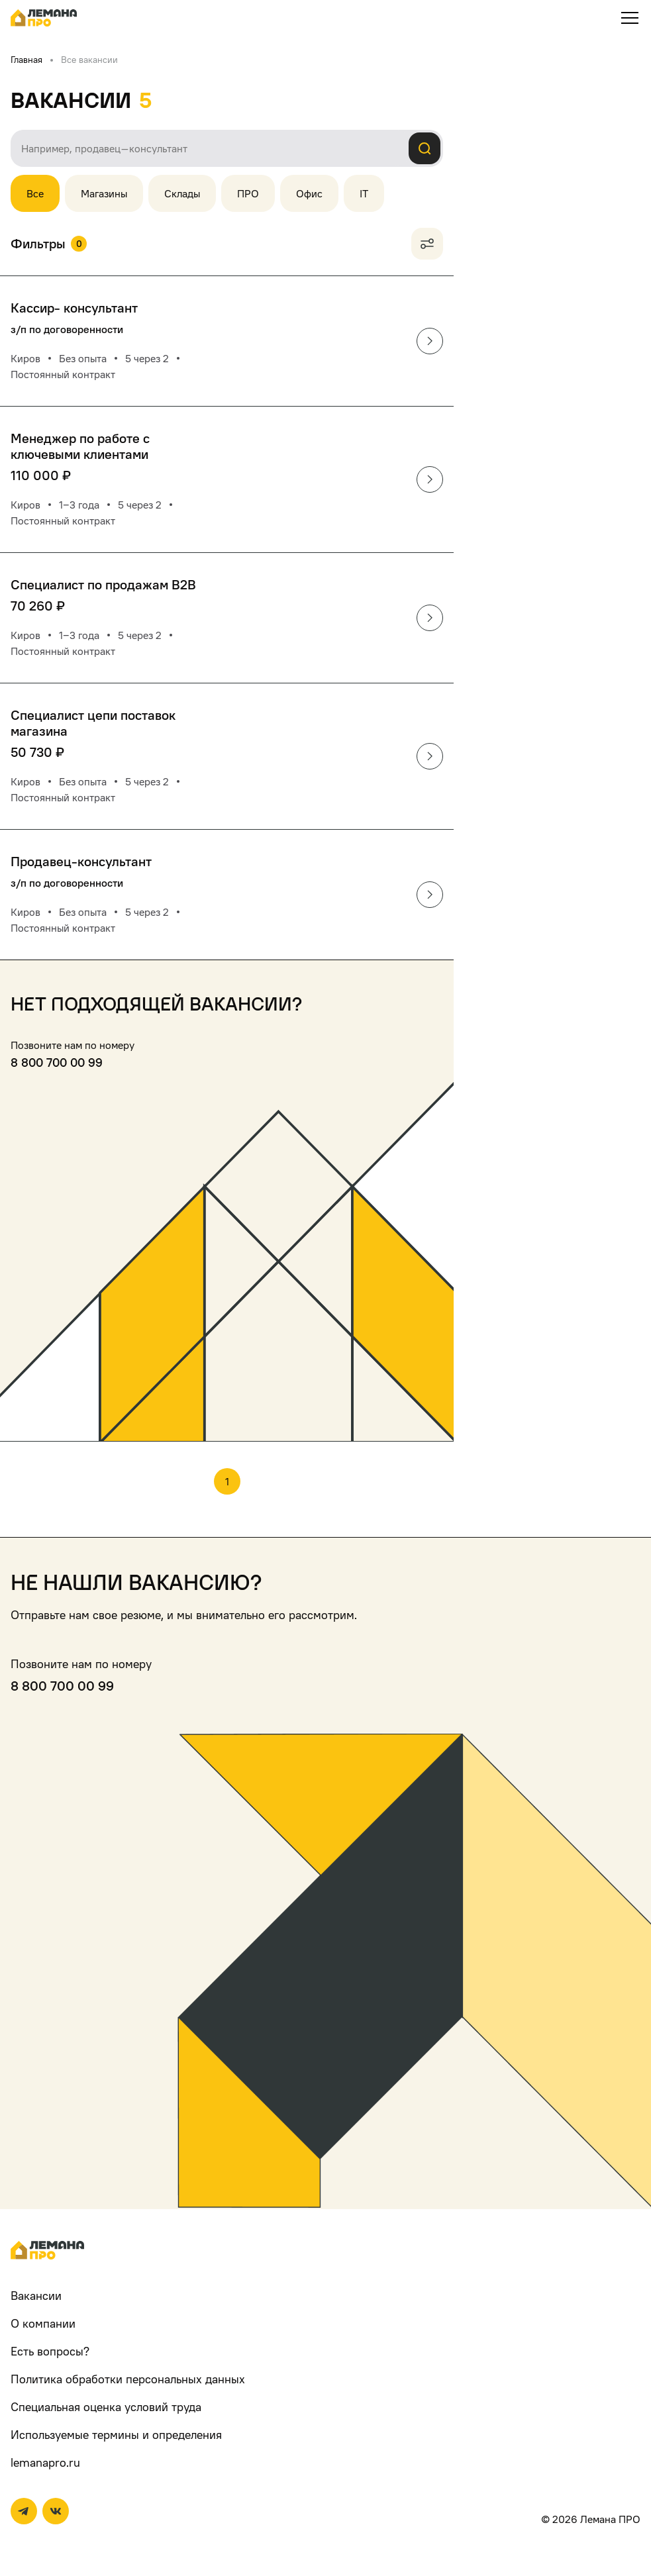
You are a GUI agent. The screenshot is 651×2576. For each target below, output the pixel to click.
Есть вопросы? (50, 2351)
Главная (26, 59)
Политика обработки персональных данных (128, 2379)
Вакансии (36, 2296)
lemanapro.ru (45, 2462)
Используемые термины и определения (116, 2435)
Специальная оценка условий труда (106, 2407)
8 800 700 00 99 (57, 1062)
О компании (43, 2323)
